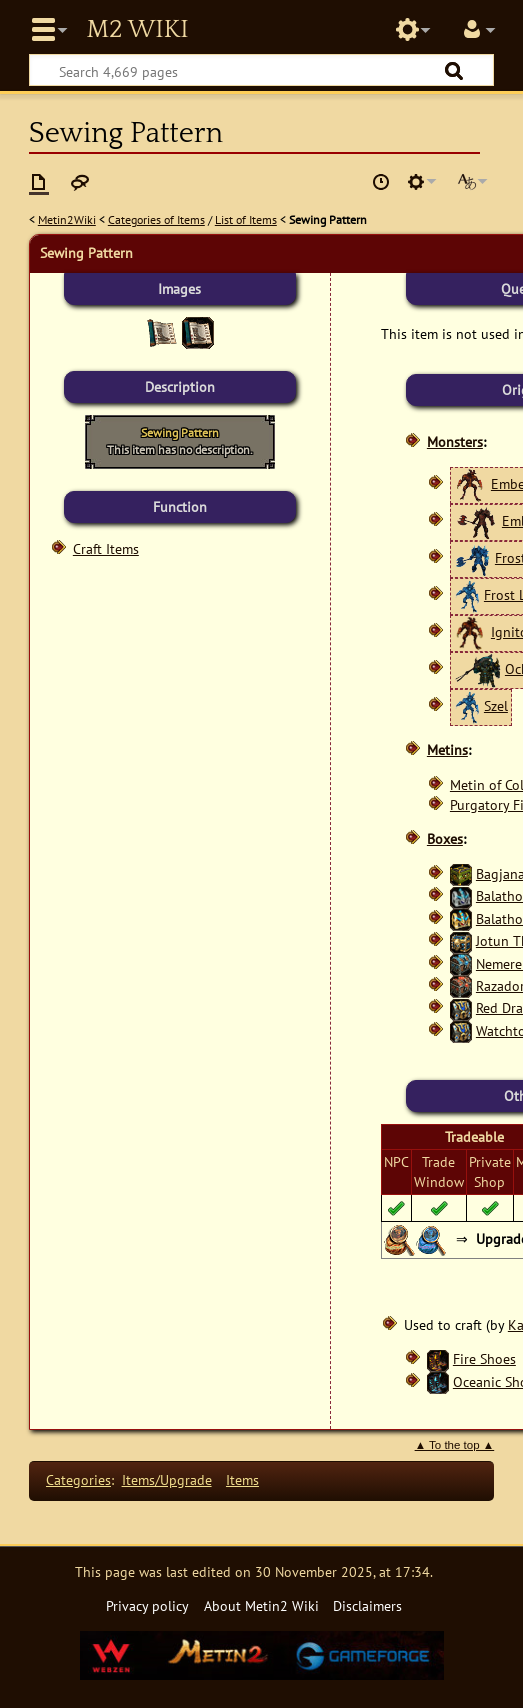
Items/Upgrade (167, 1479)
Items (242, 1479)
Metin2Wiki (67, 219)
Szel (496, 705)
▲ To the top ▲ (455, 1445)
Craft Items (106, 548)
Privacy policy (147, 1605)
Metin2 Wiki (137, 30)
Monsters (455, 441)
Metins (447, 749)
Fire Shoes (484, 1358)
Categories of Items (156, 219)
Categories (78, 1479)
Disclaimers (367, 1605)
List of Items (246, 219)
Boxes (445, 838)
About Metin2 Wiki (261, 1605)
